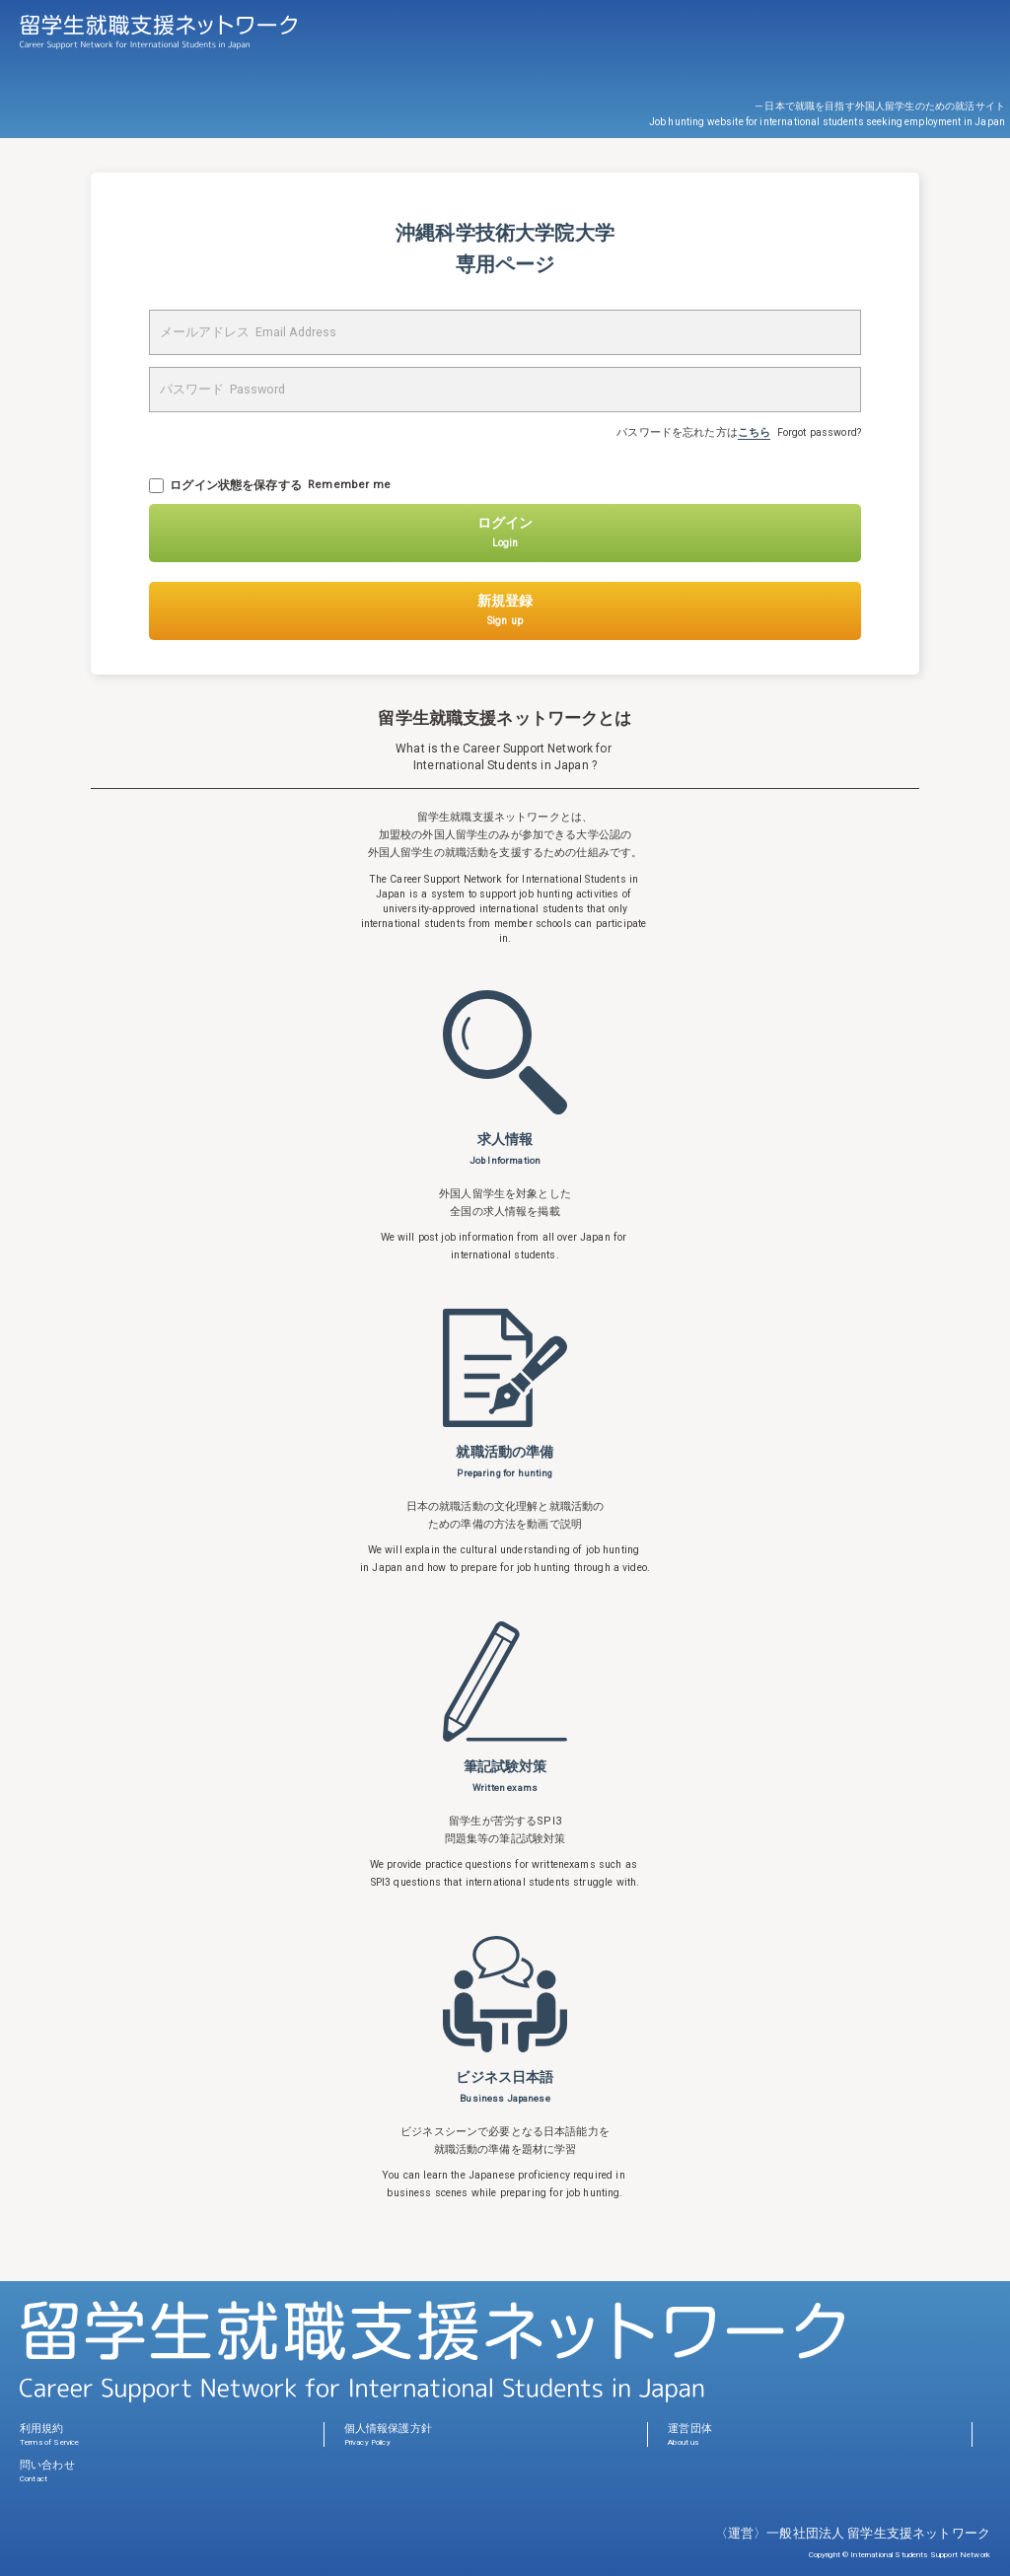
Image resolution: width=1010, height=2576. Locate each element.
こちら (754, 432)
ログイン (505, 532)
